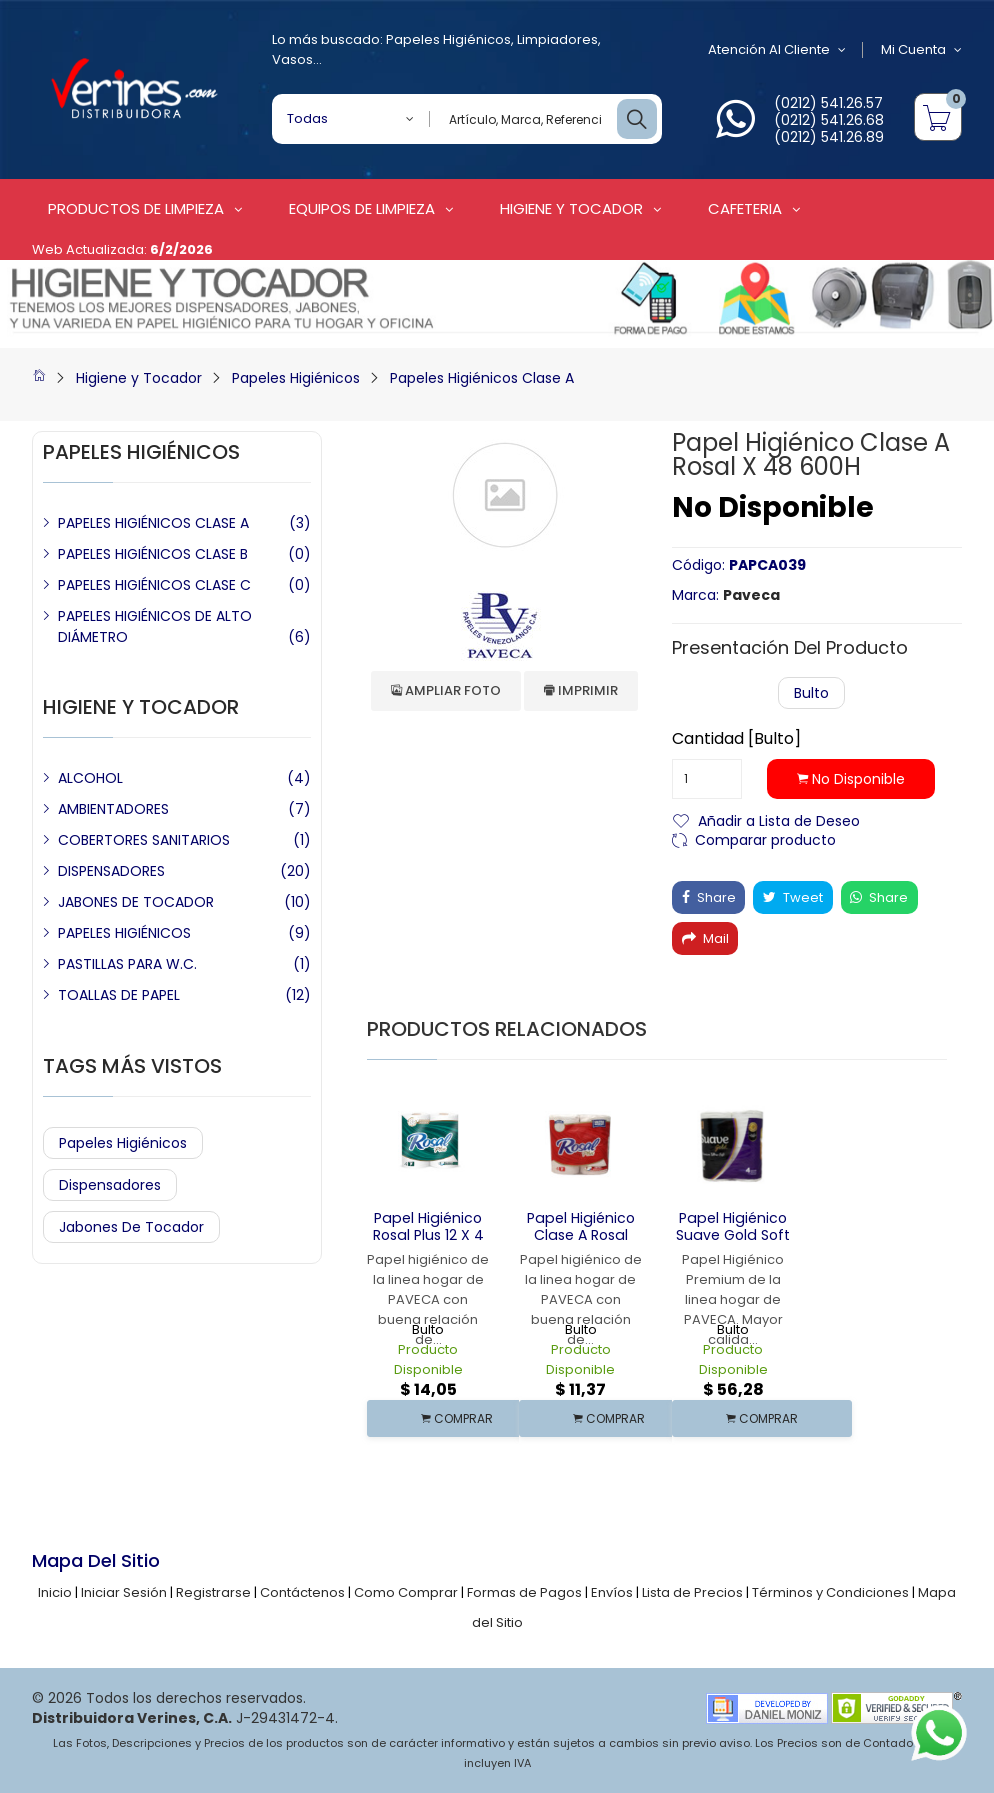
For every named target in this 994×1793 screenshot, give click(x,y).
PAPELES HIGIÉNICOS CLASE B (153, 554)
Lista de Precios (692, 1592)
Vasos (292, 59)
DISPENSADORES (111, 871)
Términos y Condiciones (830, 1592)
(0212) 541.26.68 (829, 120)
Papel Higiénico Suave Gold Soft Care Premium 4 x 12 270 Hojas (733, 1243)
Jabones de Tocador (131, 1227)
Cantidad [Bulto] (736, 739)
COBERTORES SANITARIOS (144, 840)
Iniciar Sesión (124, 1592)
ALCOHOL (90, 778)
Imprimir (581, 690)
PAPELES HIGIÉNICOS (124, 933)
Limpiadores (557, 39)
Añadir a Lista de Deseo (779, 819)
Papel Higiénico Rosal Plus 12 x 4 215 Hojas (428, 1235)
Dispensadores (110, 1185)
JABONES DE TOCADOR (136, 902)
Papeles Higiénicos (448, 39)
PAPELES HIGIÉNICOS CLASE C (154, 585)
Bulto (811, 693)
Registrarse (213, 1592)
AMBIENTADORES (113, 809)
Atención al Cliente (776, 50)
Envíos (612, 1592)
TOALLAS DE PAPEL (119, 995)
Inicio (55, 1592)
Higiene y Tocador (139, 378)
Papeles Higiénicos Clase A (482, 378)
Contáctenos (302, 1592)
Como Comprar (406, 1592)
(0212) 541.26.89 (829, 137)
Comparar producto (765, 838)
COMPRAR (457, 1418)
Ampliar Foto (446, 690)
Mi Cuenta (921, 50)
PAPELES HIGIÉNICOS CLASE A (153, 523)
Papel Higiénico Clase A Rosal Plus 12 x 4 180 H (580, 1235)
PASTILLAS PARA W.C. (127, 964)
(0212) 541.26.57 (828, 103)
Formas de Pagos (524, 1592)
